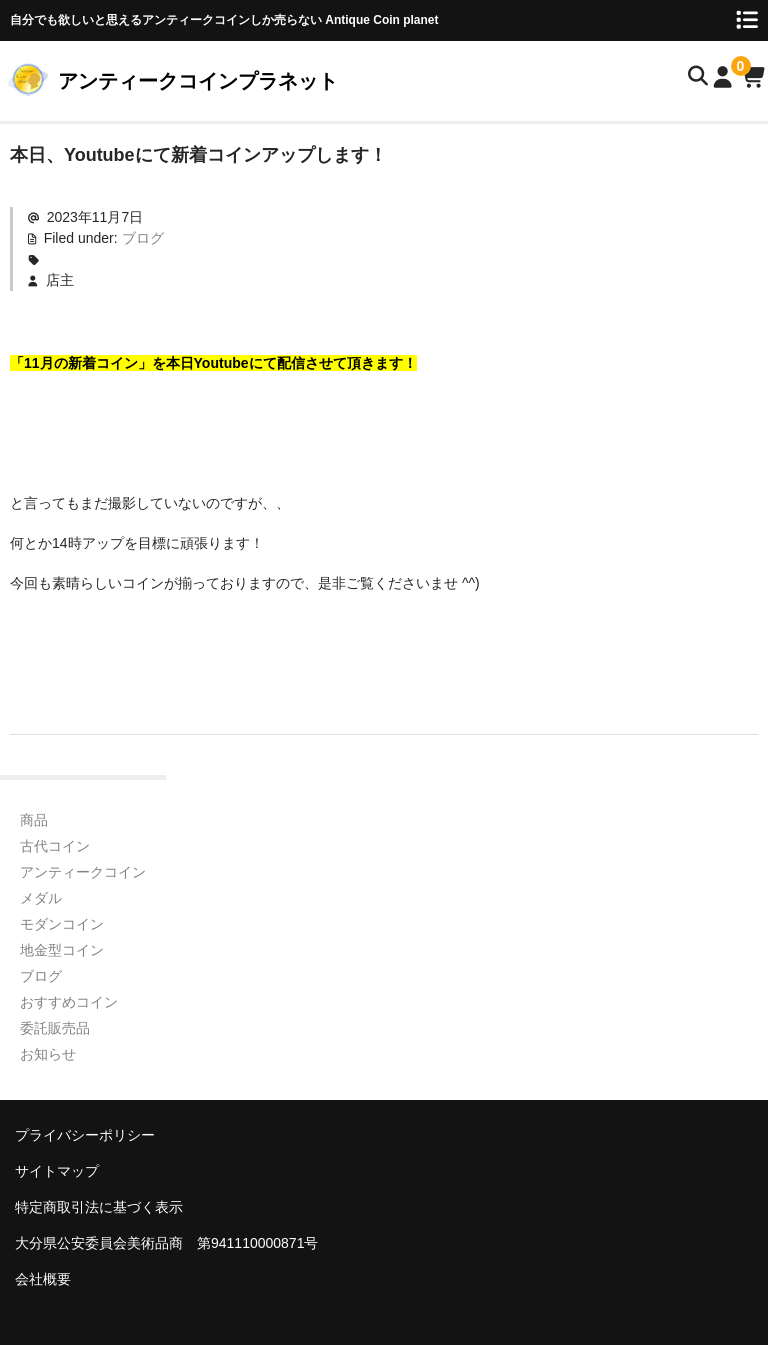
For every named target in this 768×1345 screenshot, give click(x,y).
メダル (41, 898)
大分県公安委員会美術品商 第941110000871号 (166, 1243)
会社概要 (43, 1279)
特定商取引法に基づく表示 (99, 1207)
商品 (34, 820)
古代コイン (55, 846)
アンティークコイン (83, 872)
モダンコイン (62, 924)
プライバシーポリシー (85, 1135)
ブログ (143, 238)
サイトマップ (57, 1171)
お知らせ (48, 1054)
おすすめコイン (69, 1002)
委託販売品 (55, 1028)
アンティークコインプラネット (198, 81)
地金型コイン (62, 950)
